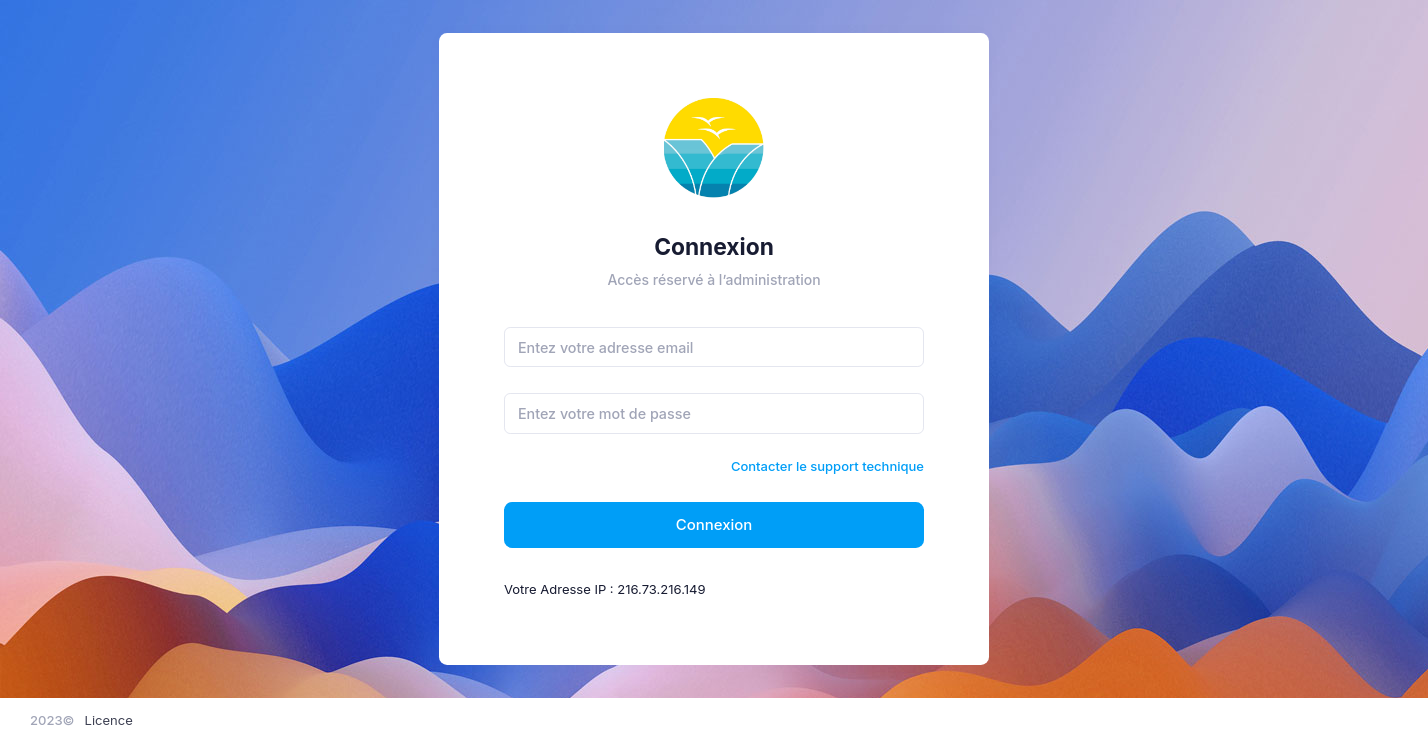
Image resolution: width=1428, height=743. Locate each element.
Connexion (714, 525)
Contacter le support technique (827, 466)
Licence (109, 720)
